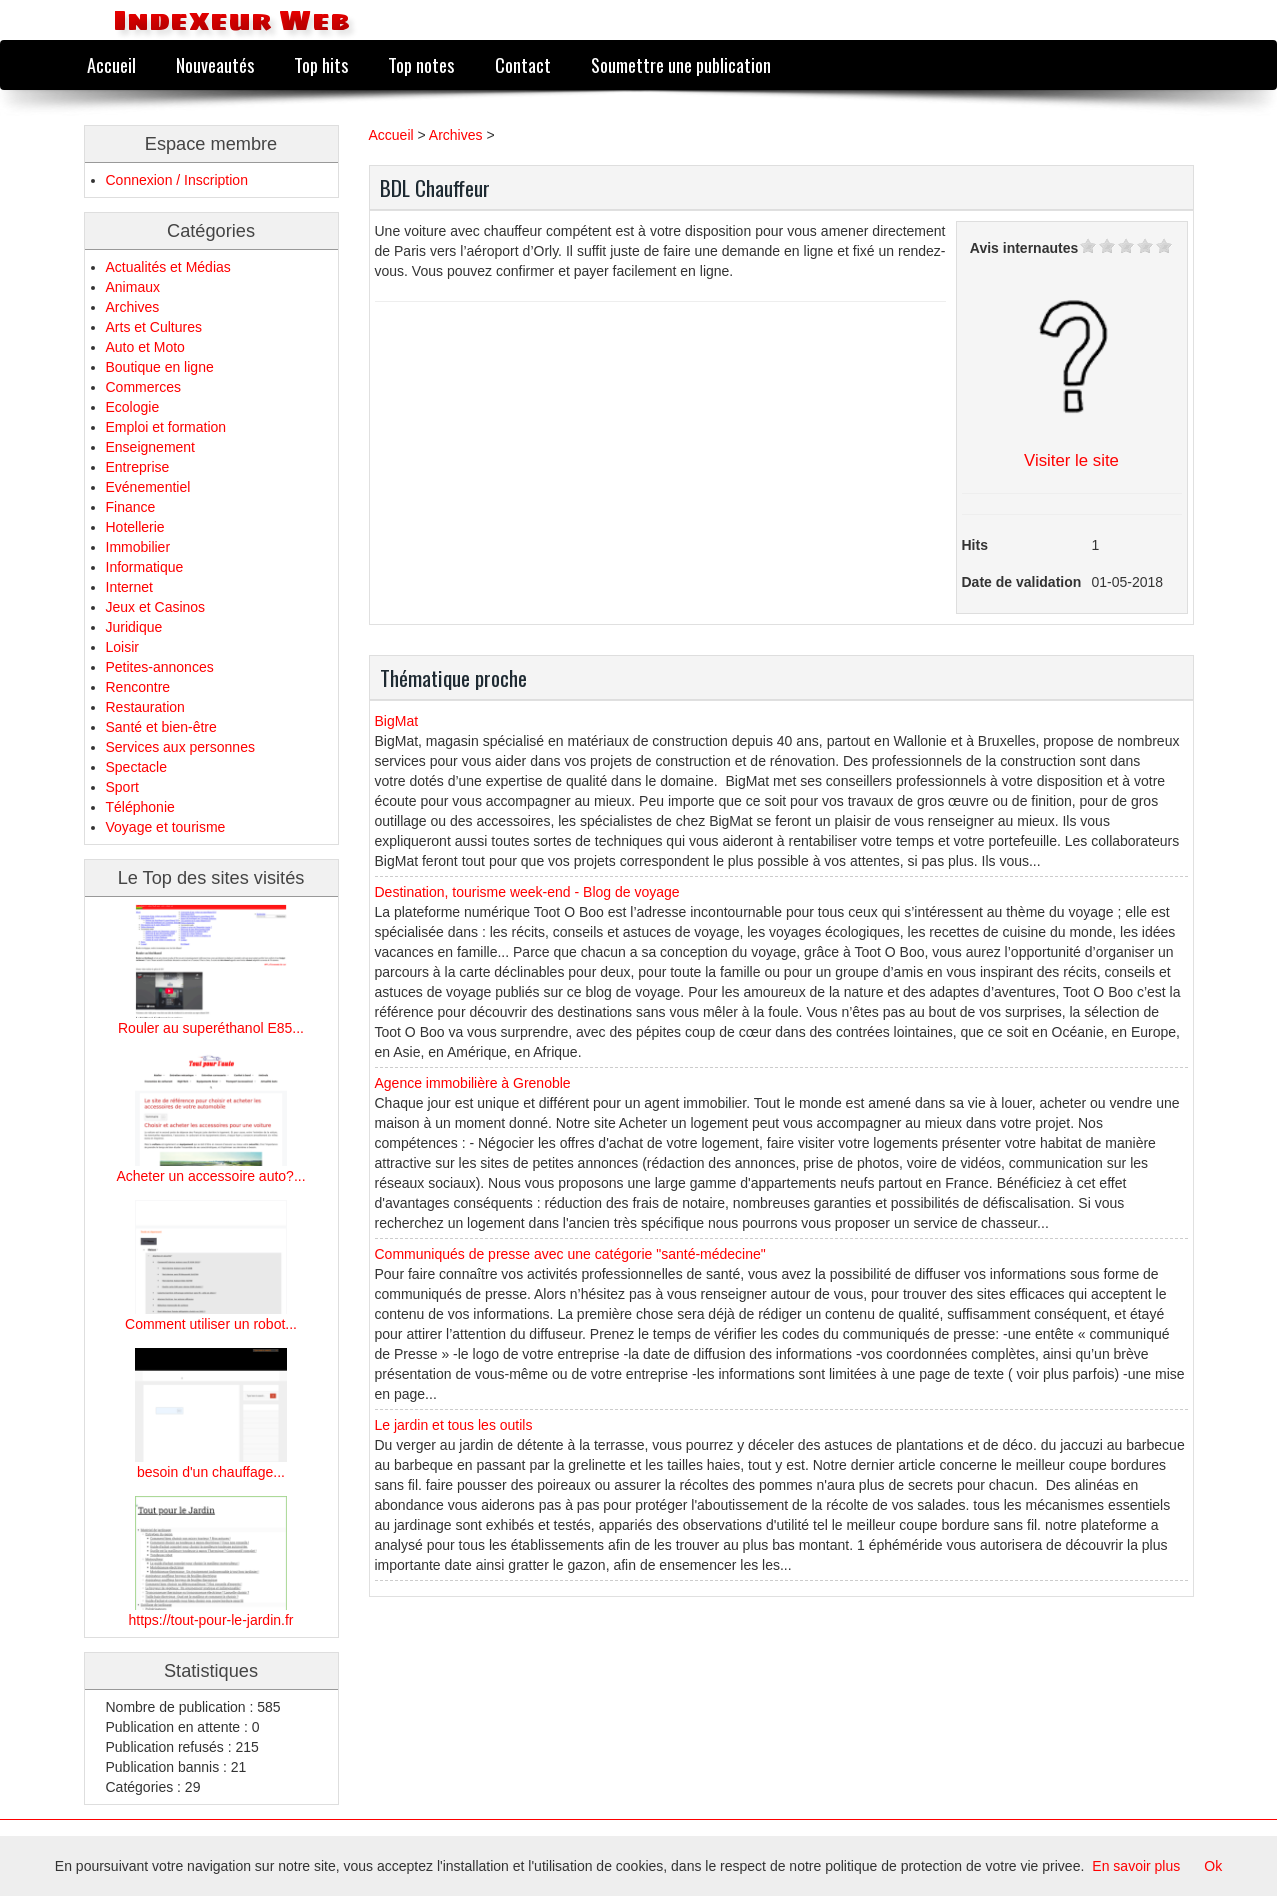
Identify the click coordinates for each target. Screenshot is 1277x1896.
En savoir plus (1136, 1866)
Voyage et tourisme (166, 827)
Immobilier (138, 547)
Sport (122, 787)
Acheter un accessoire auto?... (210, 1176)
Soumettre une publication (681, 64)
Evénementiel (148, 487)
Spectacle (136, 767)
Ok (1213, 1866)
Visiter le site (1071, 460)
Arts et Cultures (154, 327)
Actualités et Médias (168, 267)
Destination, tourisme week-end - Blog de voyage (527, 892)
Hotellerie (135, 527)
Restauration (145, 707)
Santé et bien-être (161, 727)
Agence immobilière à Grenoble (473, 1083)
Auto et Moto (145, 347)
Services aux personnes (180, 747)
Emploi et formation (166, 427)
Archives (133, 307)
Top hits (321, 64)
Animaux (133, 287)
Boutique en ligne (160, 367)
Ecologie (133, 407)
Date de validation (1022, 582)
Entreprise (138, 467)
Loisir (122, 647)
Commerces (143, 387)
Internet (129, 587)
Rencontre (138, 687)
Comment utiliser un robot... (211, 1324)
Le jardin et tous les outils (454, 1425)
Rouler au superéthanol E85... (211, 1028)
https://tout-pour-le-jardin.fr (211, 1620)
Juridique (134, 627)
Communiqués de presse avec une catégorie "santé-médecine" (570, 1254)
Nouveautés (215, 64)
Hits (975, 545)
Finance (131, 507)
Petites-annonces (160, 667)
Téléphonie (140, 807)
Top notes (421, 64)
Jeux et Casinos (156, 607)
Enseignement (151, 447)
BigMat (397, 721)
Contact (523, 64)
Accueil (111, 64)
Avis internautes (1024, 248)
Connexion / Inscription (177, 180)
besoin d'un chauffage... (211, 1472)
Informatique (145, 567)
